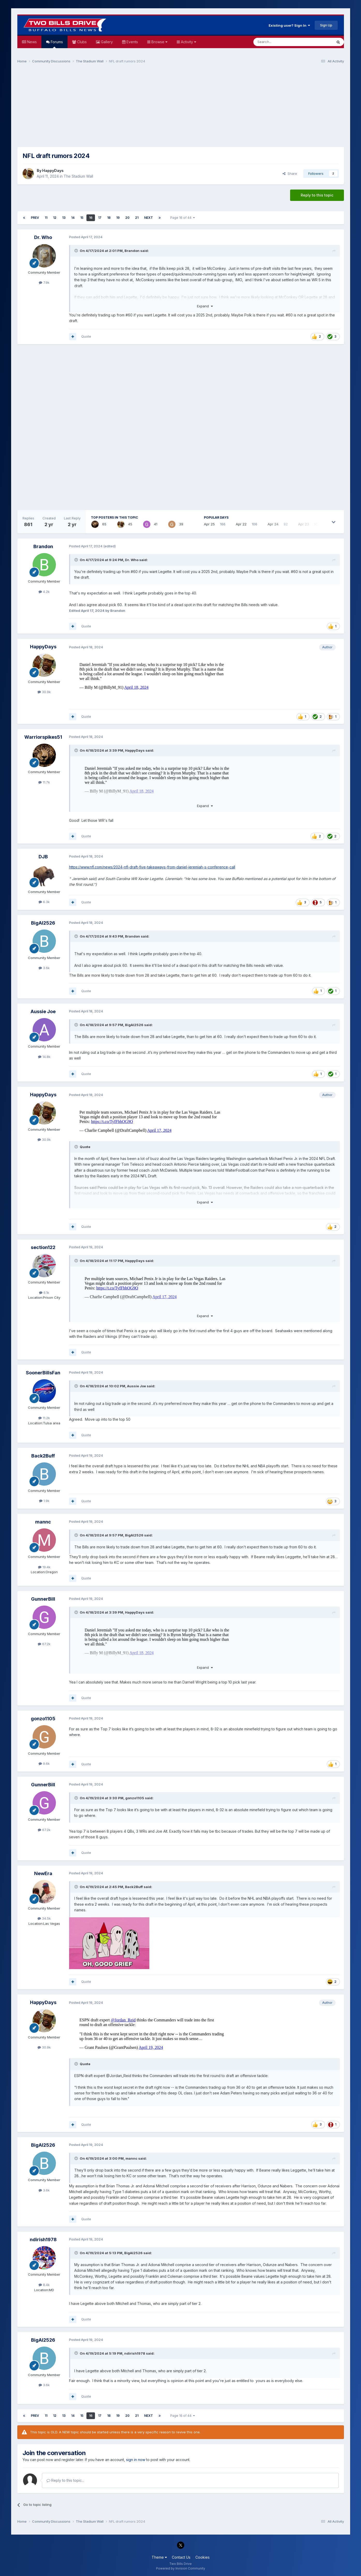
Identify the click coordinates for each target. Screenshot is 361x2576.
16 (90, 218)
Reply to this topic (317, 195)
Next (148, 218)
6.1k (44, 1292)
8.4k (44, 2285)
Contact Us (181, 2557)
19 (118, 218)
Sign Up (326, 25)
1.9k (44, 1501)
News (31, 42)
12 (54, 218)
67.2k (44, 1644)
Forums (56, 44)
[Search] (279, 42)
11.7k (44, 782)
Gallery (106, 42)
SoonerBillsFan (43, 1372)
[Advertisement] (180, 107)
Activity (188, 42)
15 (81, 218)
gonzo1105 (43, 1718)
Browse (158, 42)
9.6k (44, 1763)
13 (63, 218)
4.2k (44, 592)
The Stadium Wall (78, 176)
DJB (43, 856)
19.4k (44, 1567)
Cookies (202, 2557)
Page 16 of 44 (182, 218)
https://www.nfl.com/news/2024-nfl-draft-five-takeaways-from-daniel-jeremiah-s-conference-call (152, 867)
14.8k (44, 1057)
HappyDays (53, 170)
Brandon (131, 251)
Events (132, 42)
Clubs (81, 42)
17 (99, 218)
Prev (35, 218)
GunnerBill (43, 1599)
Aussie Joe (43, 1011)
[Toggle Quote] (76, 251)
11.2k (44, 1418)
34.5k (44, 1918)
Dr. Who (43, 237)
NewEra (43, 1873)
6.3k (44, 902)
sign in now (135, 2459)
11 (46, 218)
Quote (86, 336)
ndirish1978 (43, 2239)
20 (127, 218)
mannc (43, 1522)
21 (136, 218)
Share (290, 173)
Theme (159, 2557)
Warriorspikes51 (43, 737)
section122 (43, 1247)
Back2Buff (43, 1455)
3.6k (44, 968)
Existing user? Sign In (289, 25)
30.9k (44, 692)
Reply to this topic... (65, 2480)
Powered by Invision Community (180, 2568)
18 (108, 218)
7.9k (44, 282)
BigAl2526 (43, 923)
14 (73, 218)
